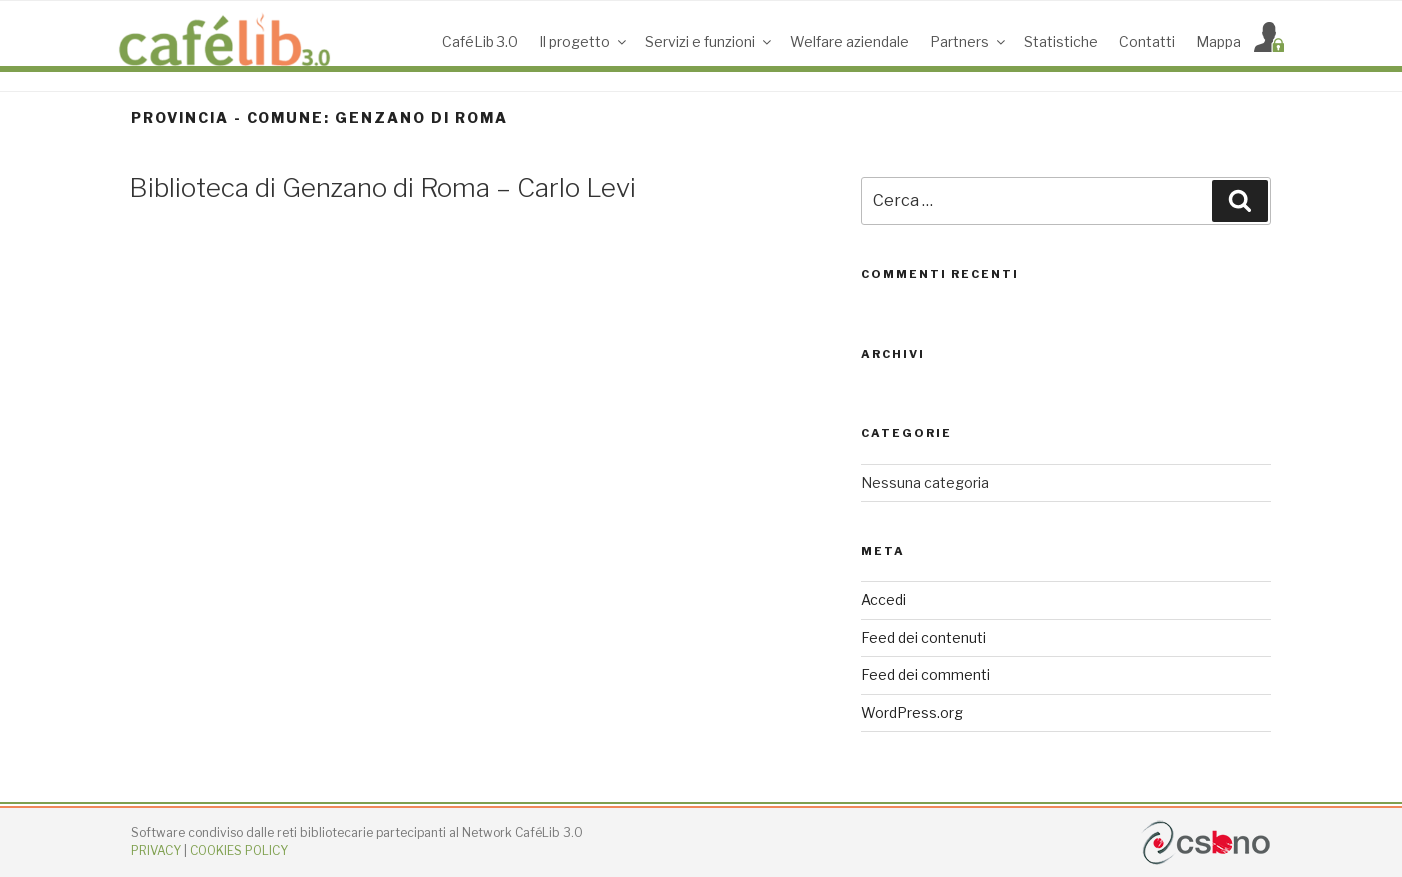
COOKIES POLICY (239, 850)
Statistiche (1061, 41)
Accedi (883, 599)
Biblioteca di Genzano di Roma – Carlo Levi (382, 187)
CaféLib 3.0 (480, 41)
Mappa (1218, 41)
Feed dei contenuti (923, 637)
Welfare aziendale (849, 41)
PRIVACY (156, 850)
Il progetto (584, 41)
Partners (969, 41)
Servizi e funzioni (709, 41)
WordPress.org (912, 712)
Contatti (1147, 41)
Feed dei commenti (925, 674)
